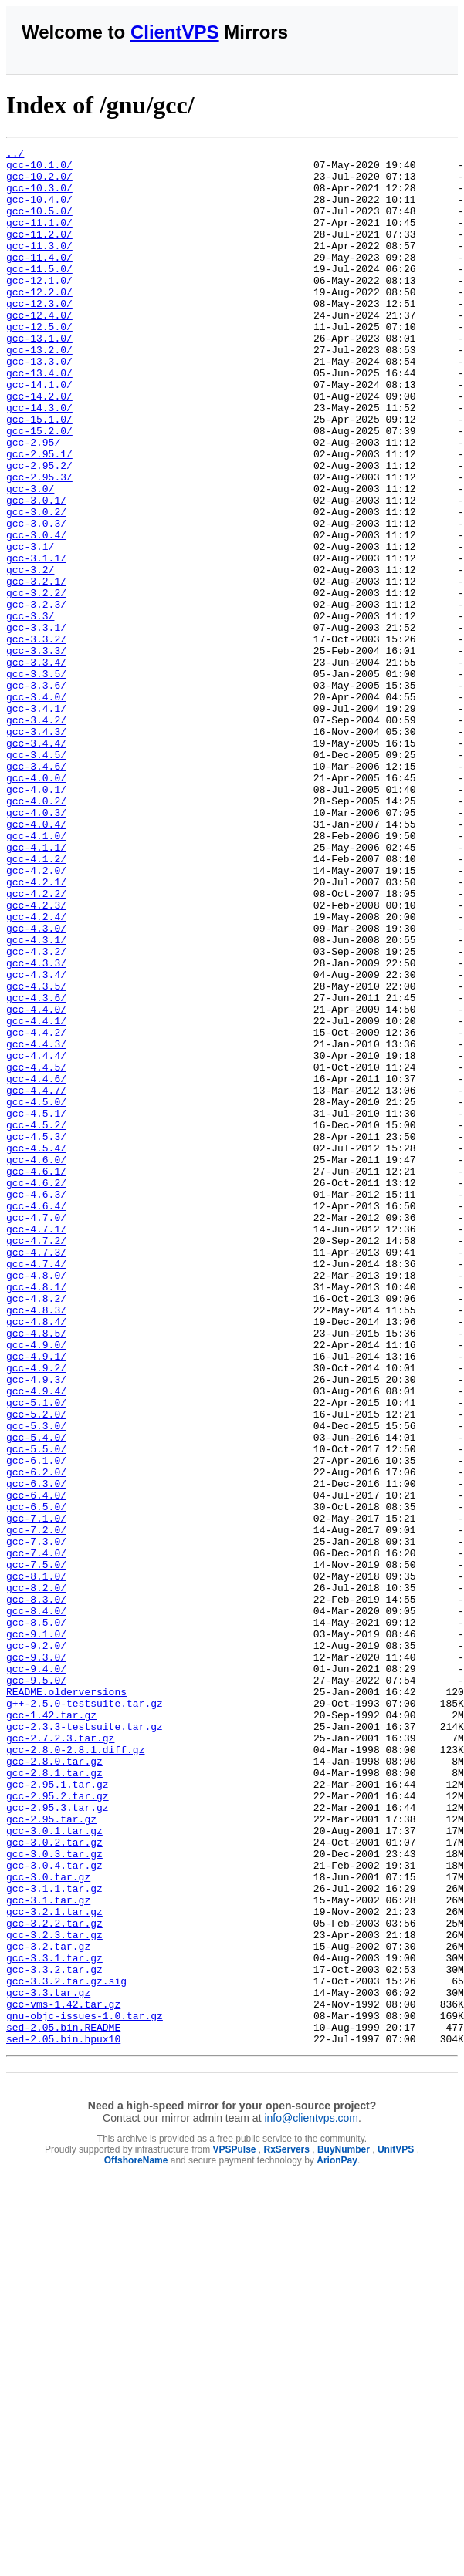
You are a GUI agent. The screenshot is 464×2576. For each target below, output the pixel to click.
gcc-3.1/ (30, 627)
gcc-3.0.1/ (36, 571)
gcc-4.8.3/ (36, 1543)
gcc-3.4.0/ (36, 807)
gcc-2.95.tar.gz (51, 2154)
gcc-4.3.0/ (36, 1085)
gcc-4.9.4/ (36, 1640)
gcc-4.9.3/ (36, 1627)
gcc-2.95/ (33, 502)
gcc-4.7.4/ (36, 1488)
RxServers (287, 2529)
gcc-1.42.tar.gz (51, 2029)
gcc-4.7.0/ (36, 1432)
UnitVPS (396, 2529)
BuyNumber (343, 2529)
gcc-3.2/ (30, 655)
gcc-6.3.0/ (36, 1751)
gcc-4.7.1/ (36, 1446)
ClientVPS (174, 32)
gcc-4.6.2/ (36, 1391)
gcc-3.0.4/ (36, 613)
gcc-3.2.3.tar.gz (54, 2293)
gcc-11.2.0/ (39, 252)
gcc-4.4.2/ (36, 1210)
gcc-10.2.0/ (39, 183)
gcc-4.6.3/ (36, 1404)
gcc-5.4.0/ (36, 1696)
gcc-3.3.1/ (36, 724)
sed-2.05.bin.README (63, 2404)
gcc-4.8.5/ (36, 1571)
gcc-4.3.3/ (36, 1127)
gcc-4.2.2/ (36, 1043)
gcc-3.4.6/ (36, 891)
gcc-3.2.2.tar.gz (54, 2279)
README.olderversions (66, 2001)
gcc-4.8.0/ (36, 1502)
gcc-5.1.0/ (36, 1654)
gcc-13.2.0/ (39, 391)
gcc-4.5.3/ (36, 1335)
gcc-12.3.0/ (39, 335)
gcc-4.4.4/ (36, 1238)
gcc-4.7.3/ (36, 1474)
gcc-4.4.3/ (36, 1224)
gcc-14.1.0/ (39, 433)
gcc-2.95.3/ (39, 544)
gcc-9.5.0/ (36, 1987)
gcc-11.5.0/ (39, 294)
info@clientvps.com (311, 2497)
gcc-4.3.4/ (36, 1141)
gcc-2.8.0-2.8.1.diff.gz (75, 2071)
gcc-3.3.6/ (36, 794)
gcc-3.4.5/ (36, 877)
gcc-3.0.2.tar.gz (54, 2182)
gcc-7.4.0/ (36, 1835)
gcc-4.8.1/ (36, 1515)
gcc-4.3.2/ (36, 1113)
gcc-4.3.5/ (36, 1155)
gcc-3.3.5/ (36, 780)
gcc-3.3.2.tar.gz (54, 2335)
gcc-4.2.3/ (36, 1057)
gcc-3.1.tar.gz (48, 2251)
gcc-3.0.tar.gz (48, 2223)
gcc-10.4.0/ (39, 210)
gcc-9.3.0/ (36, 1960)
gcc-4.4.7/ (36, 1279)
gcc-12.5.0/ (39, 363)
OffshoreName (136, 2539)
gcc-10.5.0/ (39, 224)
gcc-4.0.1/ (36, 919)
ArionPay (337, 2539)
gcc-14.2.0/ (39, 446)
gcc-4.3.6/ (36, 1168)
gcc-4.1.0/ (36, 974)
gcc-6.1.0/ (36, 1724)
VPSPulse (234, 2529)
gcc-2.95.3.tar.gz (57, 2140)
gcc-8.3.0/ (36, 1890)
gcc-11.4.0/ (39, 280)
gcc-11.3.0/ (39, 266)
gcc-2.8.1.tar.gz (54, 2099)
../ (15, 155)
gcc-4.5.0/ (36, 1293)
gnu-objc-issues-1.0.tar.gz (84, 2390)
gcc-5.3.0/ (36, 1682)
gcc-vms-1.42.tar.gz (63, 2376)
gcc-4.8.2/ (36, 1529)
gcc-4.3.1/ (36, 1099)
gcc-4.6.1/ (36, 1377)
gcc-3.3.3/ (36, 752)
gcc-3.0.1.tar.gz (54, 2168)
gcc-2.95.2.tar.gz (57, 2126)
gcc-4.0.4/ (36, 960)
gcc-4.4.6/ (36, 1266)
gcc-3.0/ (30, 558)
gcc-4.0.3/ (36, 946)
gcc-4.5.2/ (36, 1321)
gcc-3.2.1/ (36, 669)
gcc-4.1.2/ (36, 1002)
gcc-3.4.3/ (36, 849)
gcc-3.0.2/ (36, 585)
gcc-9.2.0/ (36, 1946)
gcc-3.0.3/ (36, 599)
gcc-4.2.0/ (36, 1016)
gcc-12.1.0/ (39, 308)
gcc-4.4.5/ (36, 1252)
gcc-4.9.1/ (36, 1599)
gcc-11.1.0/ (39, 238)
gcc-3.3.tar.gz (48, 2362)
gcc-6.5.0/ (36, 1779)
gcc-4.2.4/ (36, 1071)
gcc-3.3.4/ (36, 766)
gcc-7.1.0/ (36, 1793)
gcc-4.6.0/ (36, 1363)
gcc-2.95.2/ (39, 530)
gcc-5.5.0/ (36, 1710)
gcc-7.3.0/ (36, 1821)
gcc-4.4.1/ (36, 1196)
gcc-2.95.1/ (39, 516)
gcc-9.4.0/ (36, 1974)
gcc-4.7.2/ (36, 1460)
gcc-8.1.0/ (36, 1863)
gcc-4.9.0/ (36, 1585)
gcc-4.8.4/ (36, 1557)
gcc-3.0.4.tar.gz (54, 2210)
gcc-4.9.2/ (36, 1613)
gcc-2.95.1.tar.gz (57, 2112)
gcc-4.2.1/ (36, 1030)
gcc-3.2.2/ (36, 683)
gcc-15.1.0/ (39, 474)
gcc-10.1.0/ (39, 169)
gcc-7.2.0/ (36, 1807)
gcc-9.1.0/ (36, 1932)
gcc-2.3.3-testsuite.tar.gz (84, 2043)
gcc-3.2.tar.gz (48, 2307)
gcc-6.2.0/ (36, 1738)
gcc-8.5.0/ (36, 1918)
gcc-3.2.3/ (36, 696)
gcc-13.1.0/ (39, 377)
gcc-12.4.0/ (39, 349)
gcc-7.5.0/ (36, 1849)
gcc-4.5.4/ (36, 1349)
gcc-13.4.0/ (39, 419)
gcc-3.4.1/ (36, 821)
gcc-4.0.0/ (36, 905)
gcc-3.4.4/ (36, 863)
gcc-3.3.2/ (36, 738)
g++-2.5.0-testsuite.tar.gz (84, 2015)
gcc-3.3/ (30, 710)
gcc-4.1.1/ (36, 988)
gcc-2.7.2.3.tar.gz (60, 2057)
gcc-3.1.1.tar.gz (54, 2237)
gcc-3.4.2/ (36, 835)
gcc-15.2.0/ (39, 488)
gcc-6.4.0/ (36, 1765)
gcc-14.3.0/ (39, 460)
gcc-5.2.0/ (36, 1668)
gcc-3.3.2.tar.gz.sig (66, 2348)
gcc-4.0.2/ (36, 932)
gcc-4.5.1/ (36, 1307)
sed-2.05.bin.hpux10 (63, 2418)
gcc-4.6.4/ (36, 1418)
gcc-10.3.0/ (39, 197)
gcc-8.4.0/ (36, 1904)
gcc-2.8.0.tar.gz (54, 2085)
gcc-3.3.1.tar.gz (54, 2321)
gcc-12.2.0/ (39, 322)
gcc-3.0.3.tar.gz (54, 2196)
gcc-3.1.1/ (36, 641)
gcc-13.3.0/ (39, 405)
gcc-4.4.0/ (36, 1182)
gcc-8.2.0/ (36, 1876)
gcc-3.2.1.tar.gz (54, 2265)
